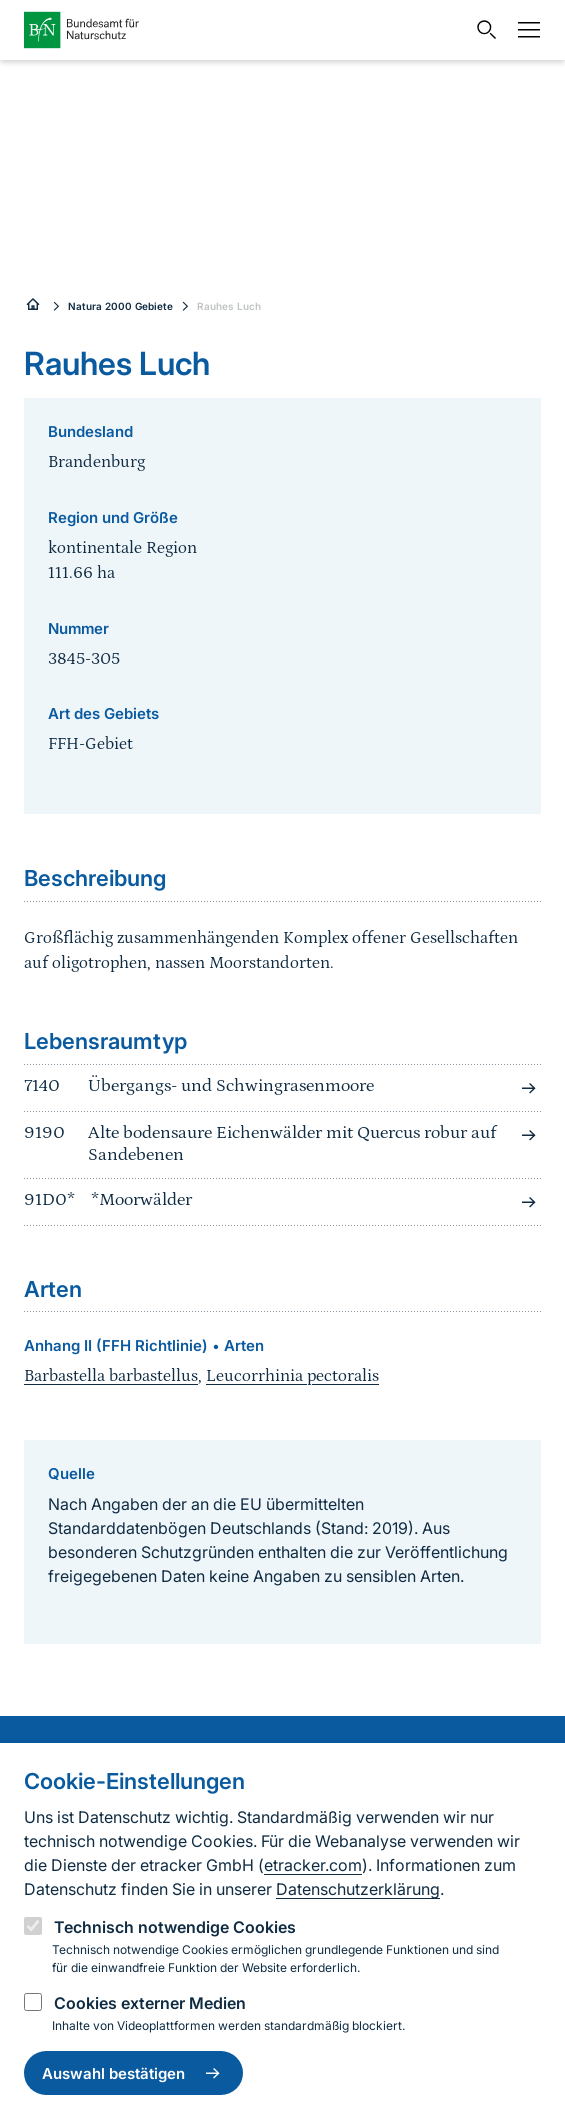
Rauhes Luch (229, 306)
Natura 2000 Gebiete (120, 306)
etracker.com (313, 1865)
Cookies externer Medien (150, 2003)
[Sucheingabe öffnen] (482, 30)
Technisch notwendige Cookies (175, 1927)
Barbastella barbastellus (111, 1376)
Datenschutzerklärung (358, 1889)
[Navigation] (524, 30)
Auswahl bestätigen (133, 2073)
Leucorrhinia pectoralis (292, 1376)
